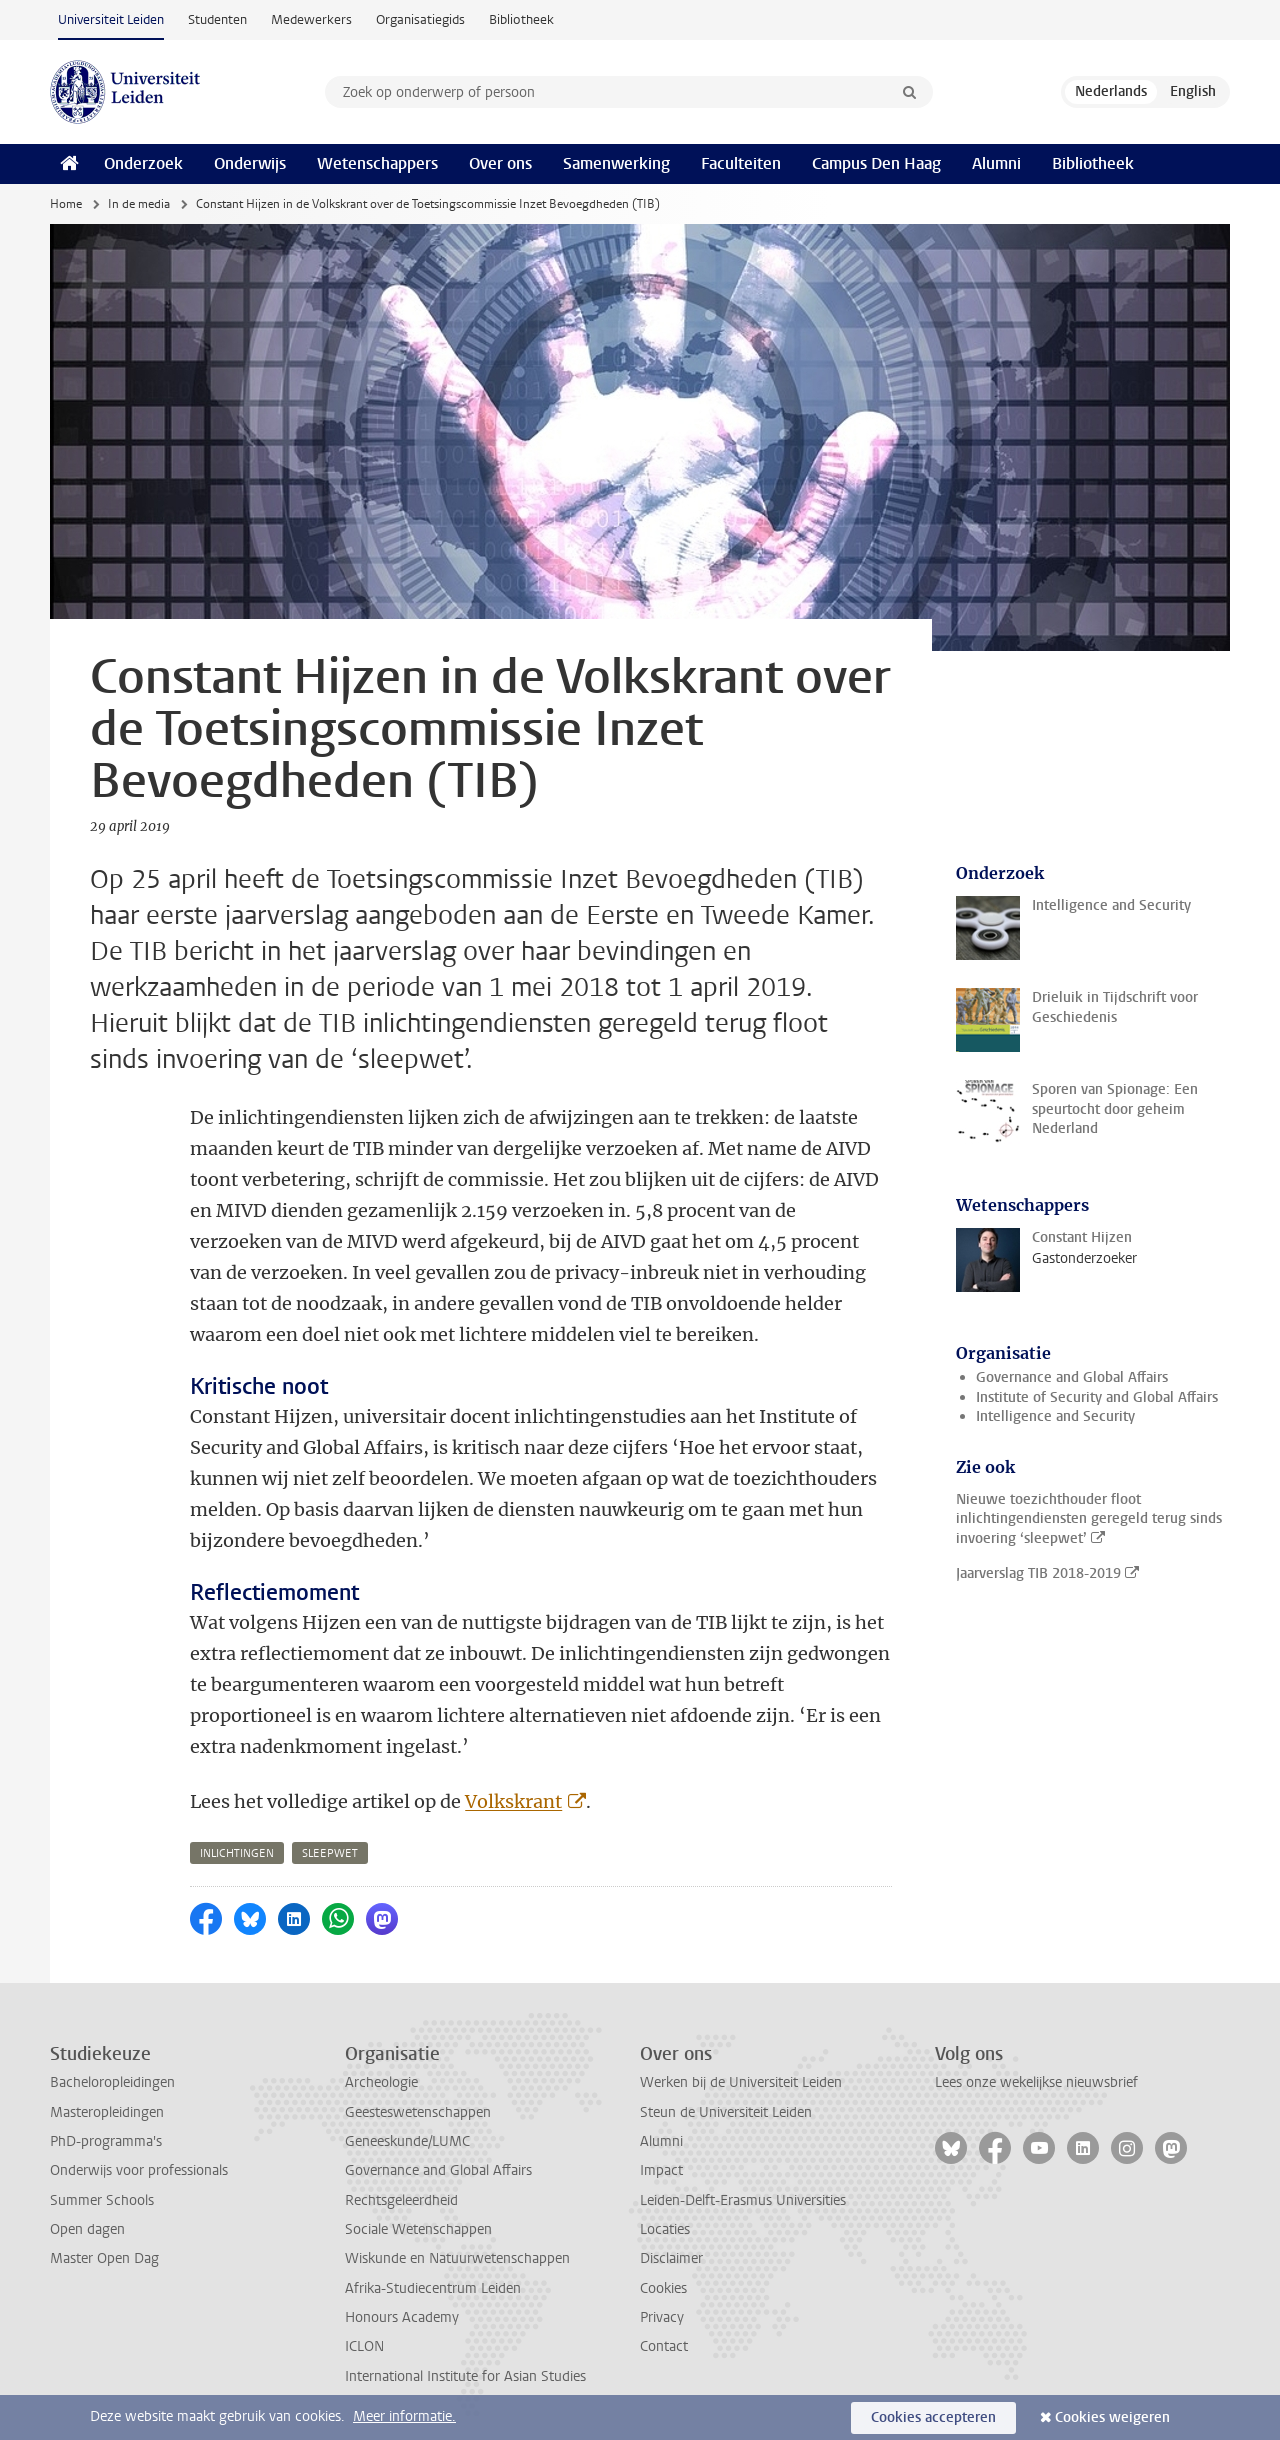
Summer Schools (102, 2200)
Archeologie (381, 2082)
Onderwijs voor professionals (139, 2170)
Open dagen (87, 2229)
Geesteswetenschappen (418, 2112)
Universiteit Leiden (111, 19)
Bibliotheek (521, 19)
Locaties (665, 2229)
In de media (139, 204)
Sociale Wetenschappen (418, 2229)
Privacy (662, 2317)
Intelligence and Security (1055, 1416)
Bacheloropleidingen (112, 2082)
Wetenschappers (377, 163)
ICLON (364, 2346)
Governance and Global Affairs (1072, 1377)
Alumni (996, 163)
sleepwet (330, 1853)
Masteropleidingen (107, 2112)
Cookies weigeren (1112, 2417)
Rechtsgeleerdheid (401, 2200)
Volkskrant (513, 1801)
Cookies (663, 2288)
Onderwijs (250, 163)
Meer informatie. (404, 2416)
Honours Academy (402, 2317)
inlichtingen (237, 1853)
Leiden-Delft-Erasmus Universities (743, 2200)
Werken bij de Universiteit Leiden (741, 2082)
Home (66, 204)
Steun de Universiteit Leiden (726, 2112)
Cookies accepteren (933, 2417)
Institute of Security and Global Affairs (1097, 1397)
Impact (661, 2170)
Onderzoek (143, 163)
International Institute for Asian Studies (465, 2376)
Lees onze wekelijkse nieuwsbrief (1036, 2082)
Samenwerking (616, 163)
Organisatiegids (420, 19)
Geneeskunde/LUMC (407, 2141)
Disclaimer (671, 2258)
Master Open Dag (104, 2258)
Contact (664, 2346)
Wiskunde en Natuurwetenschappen (457, 2258)
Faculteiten (741, 163)
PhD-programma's (106, 2141)
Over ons (500, 163)
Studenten (217, 19)
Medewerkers (311, 19)
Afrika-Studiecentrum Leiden (433, 2288)
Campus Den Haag (876, 163)
